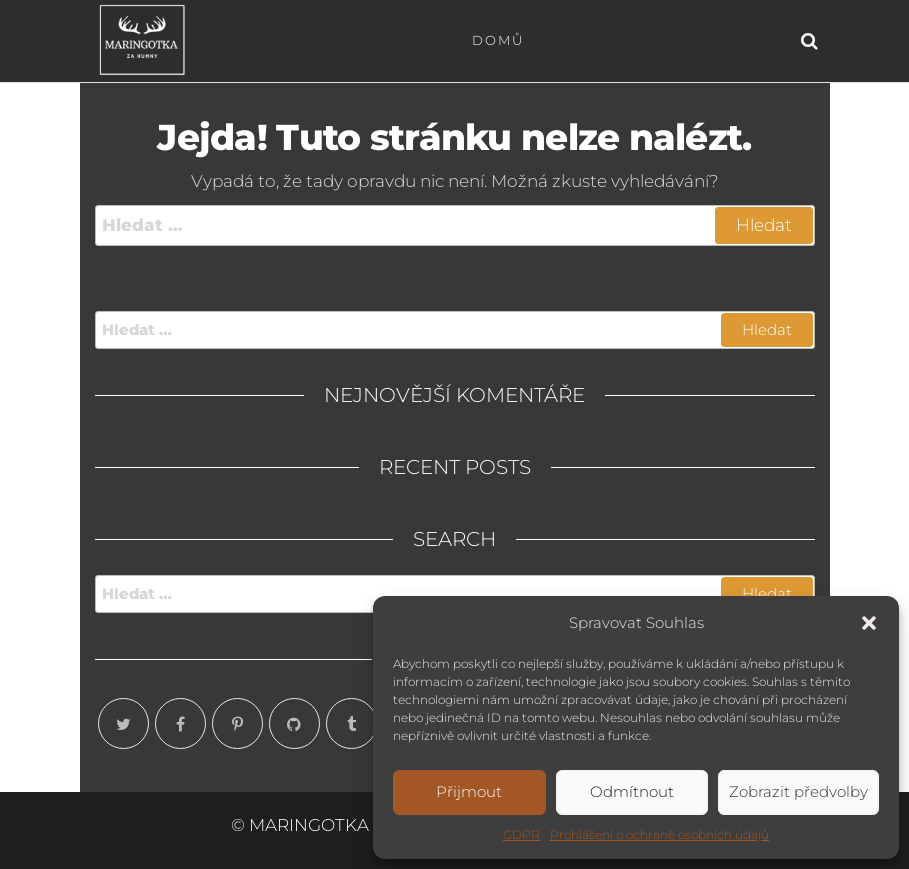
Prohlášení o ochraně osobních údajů (659, 834)
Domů (498, 40)
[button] (869, 623)
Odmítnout (632, 791)
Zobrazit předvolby (798, 791)
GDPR (521, 834)
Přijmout (469, 791)
